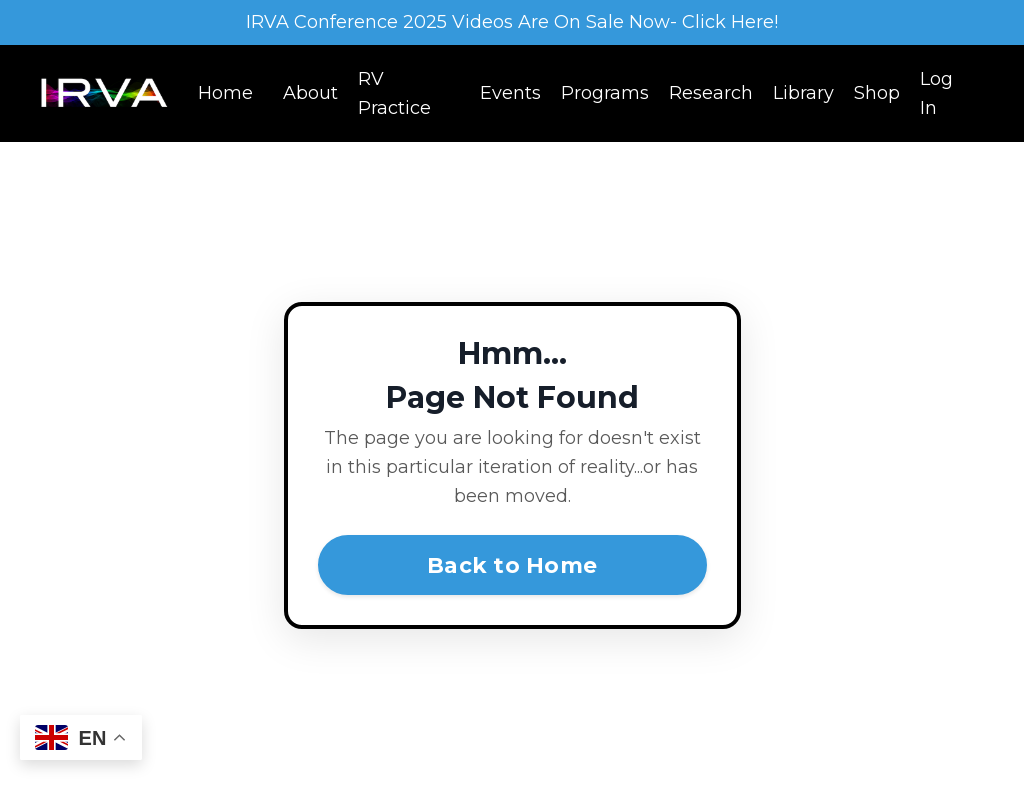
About (310, 93)
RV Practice (394, 93)
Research (711, 93)
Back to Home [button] (512, 565)
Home (225, 93)
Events (510, 93)
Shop (877, 93)
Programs (605, 93)
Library (803, 93)
